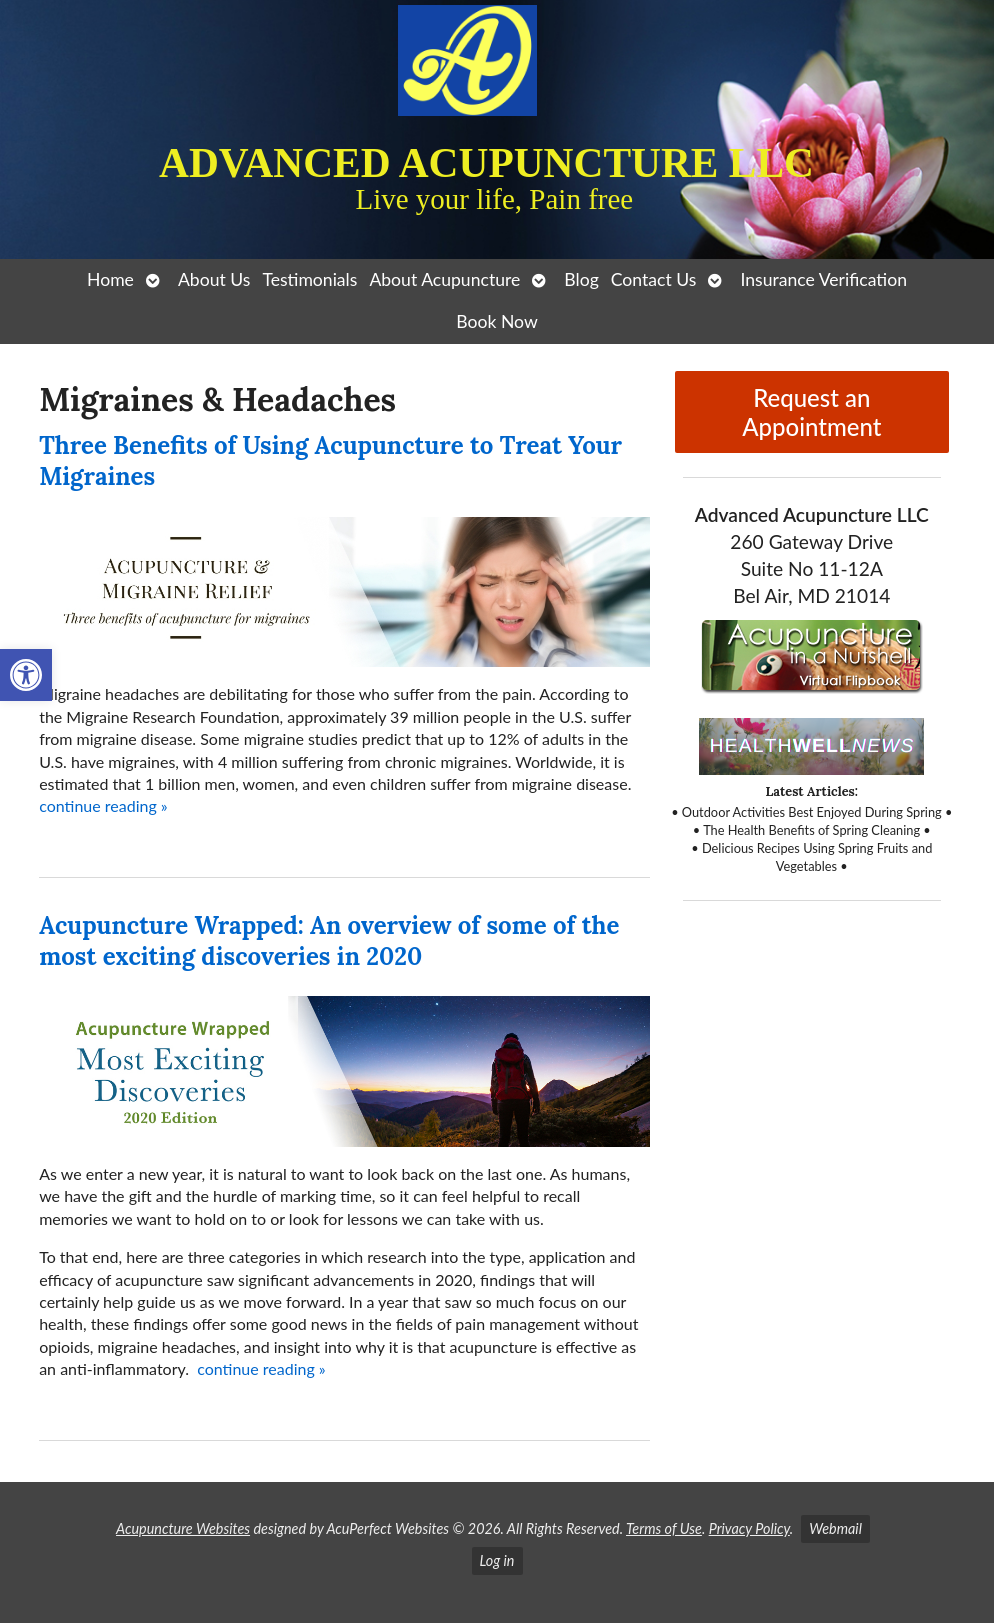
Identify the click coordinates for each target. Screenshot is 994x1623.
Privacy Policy (749, 1528)
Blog (581, 279)
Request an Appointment (811, 412)
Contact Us (654, 279)
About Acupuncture (444, 279)
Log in (497, 1560)
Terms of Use (664, 1528)
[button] (26, 675)
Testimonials (309, 279)
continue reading (103, 805)
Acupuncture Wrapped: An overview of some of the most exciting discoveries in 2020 (329, 941)
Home (110, 279)
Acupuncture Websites (183, 1528)
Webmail (835, 1528)
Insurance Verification (823, 279)
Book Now (496, 321)
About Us (214, 279)
